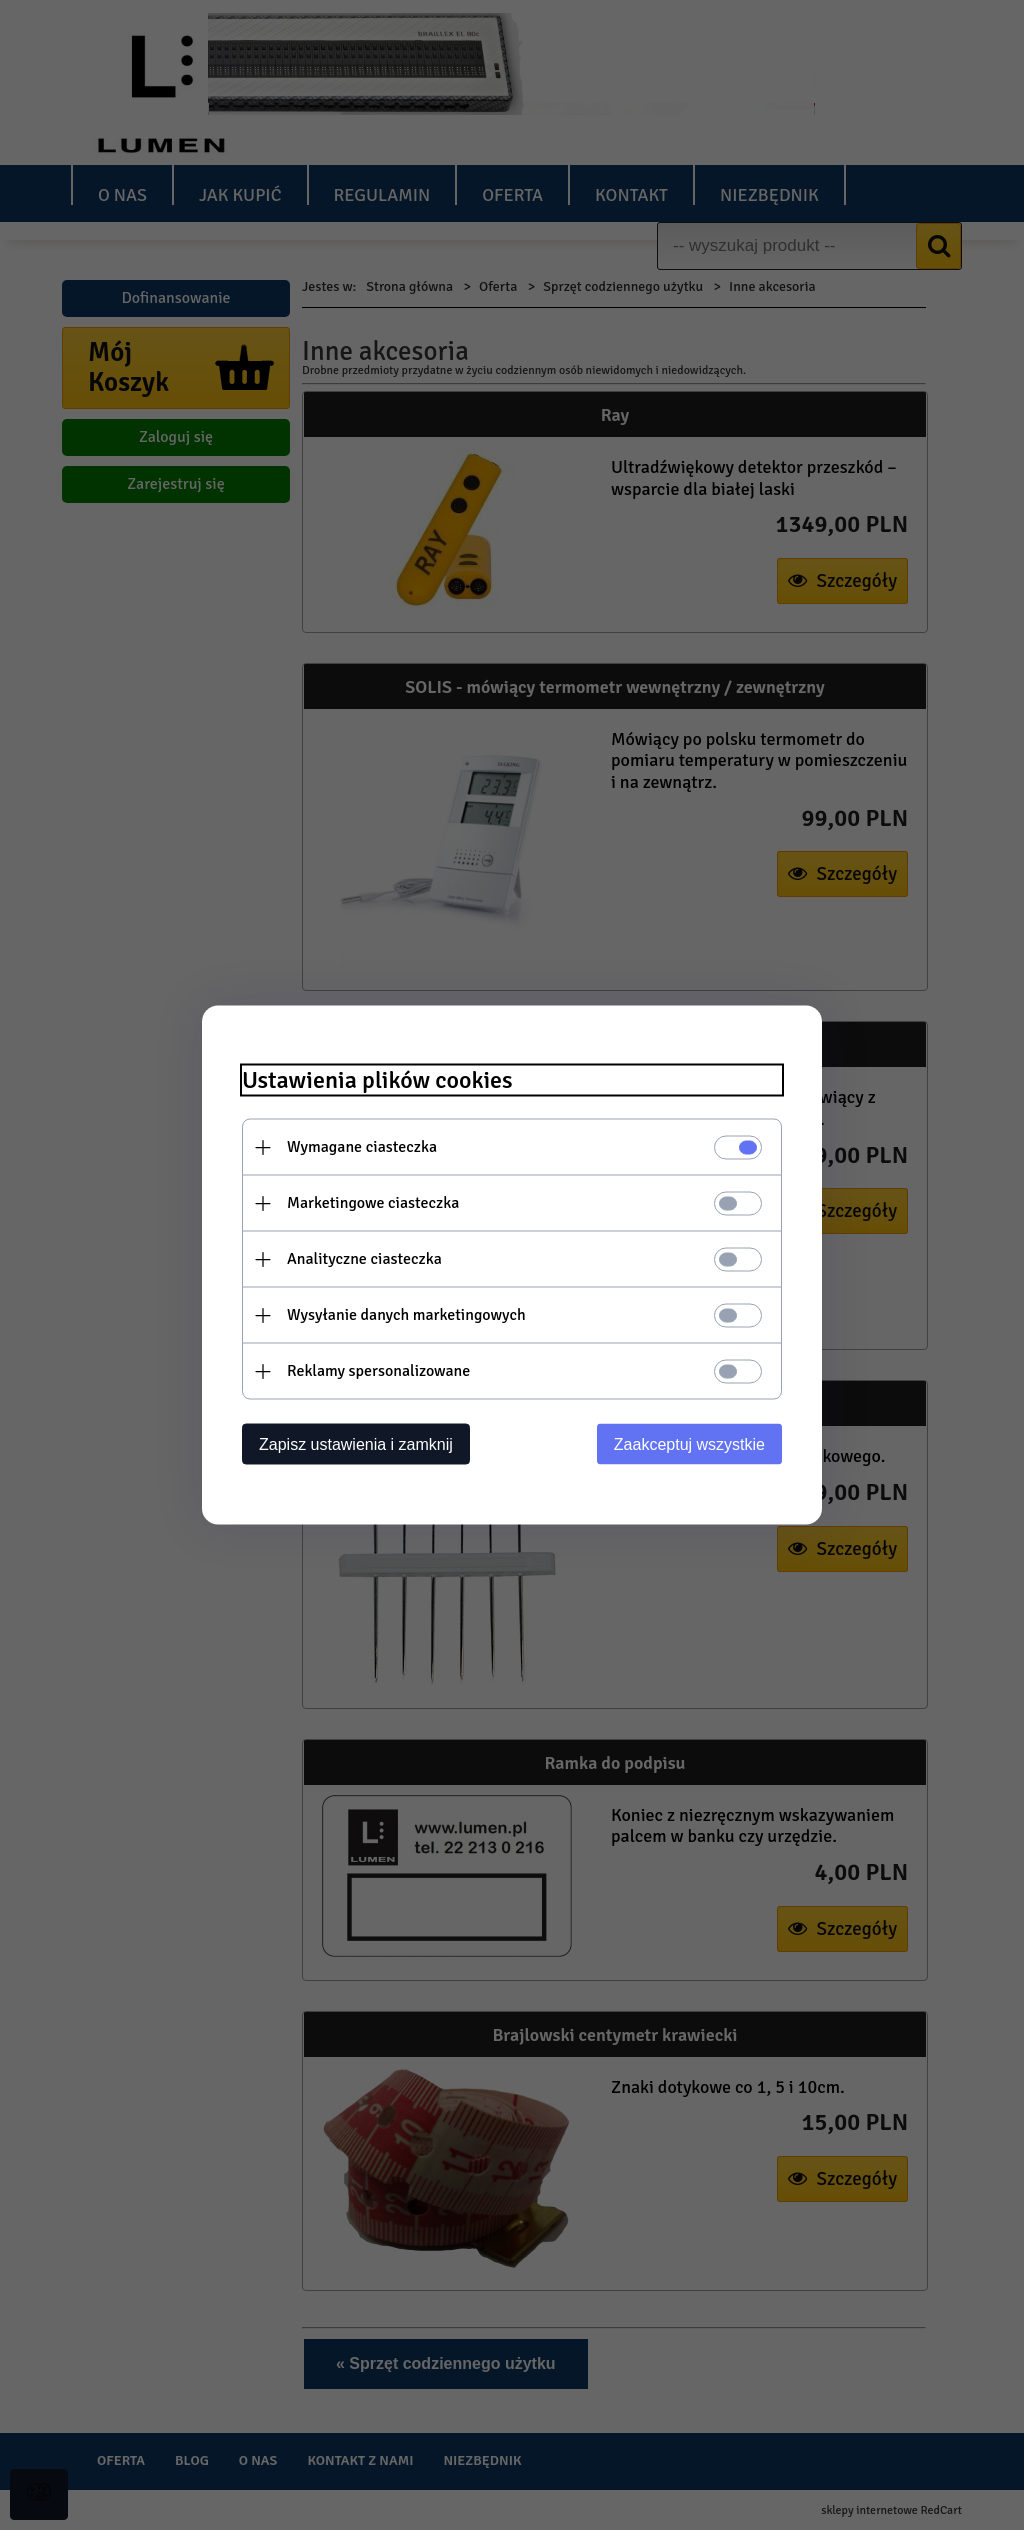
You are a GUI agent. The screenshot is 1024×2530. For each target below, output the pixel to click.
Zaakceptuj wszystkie (689, 1444)
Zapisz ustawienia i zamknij (356, 1444)
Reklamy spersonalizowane (378, 1371)
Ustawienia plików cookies (377, 1080)
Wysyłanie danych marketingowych (406, 1315)
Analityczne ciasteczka (364, 1259)
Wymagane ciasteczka (362, 1147)
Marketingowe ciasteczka (373, 1203)
